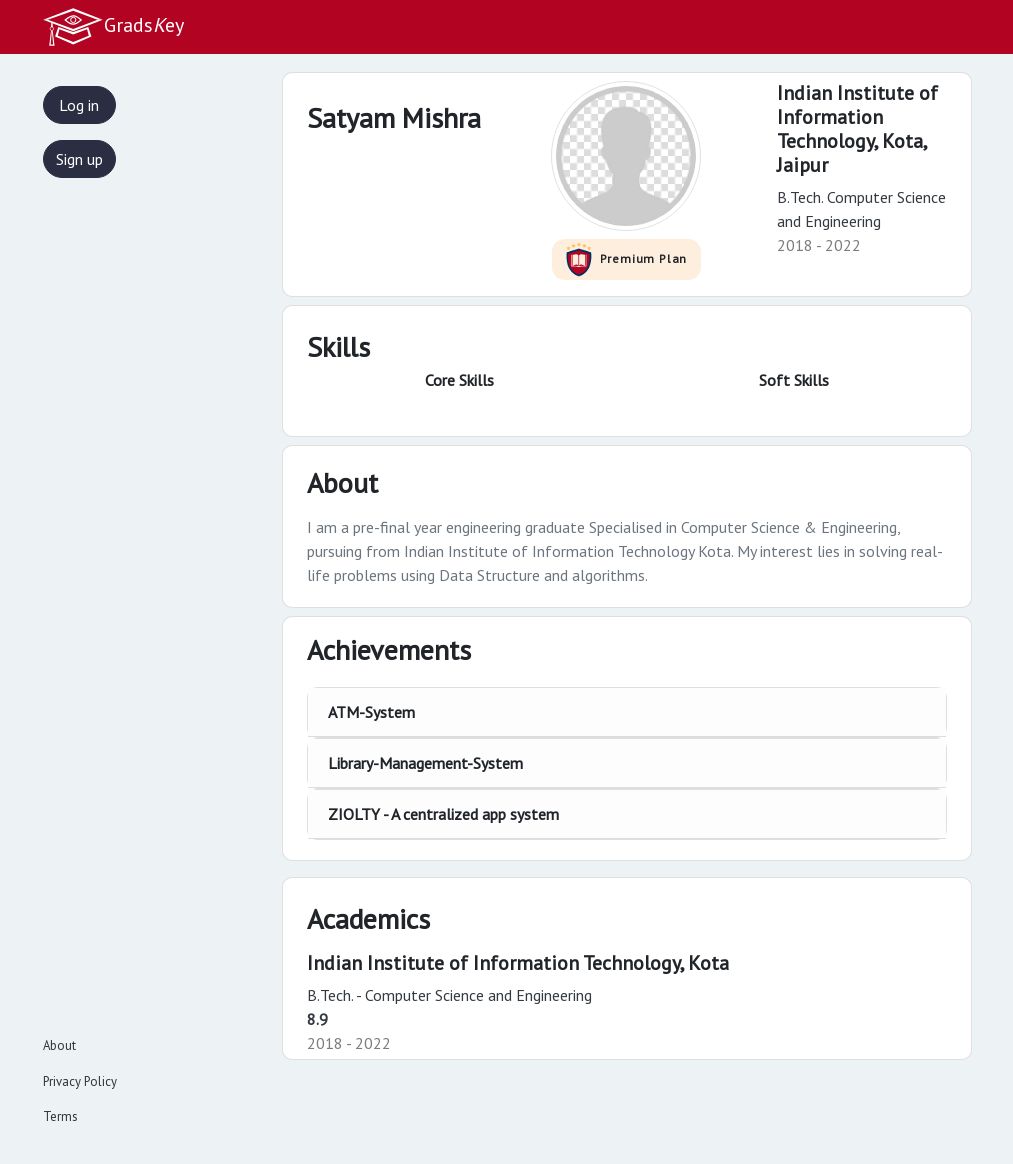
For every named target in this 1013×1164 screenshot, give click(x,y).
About (59, 1045)
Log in (79, 105)
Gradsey (113, 27)
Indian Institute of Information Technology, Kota (518, 963)
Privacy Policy (80, 1081)
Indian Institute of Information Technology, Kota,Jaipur (857, 129)
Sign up (79, 159)
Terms (60, 1116)
